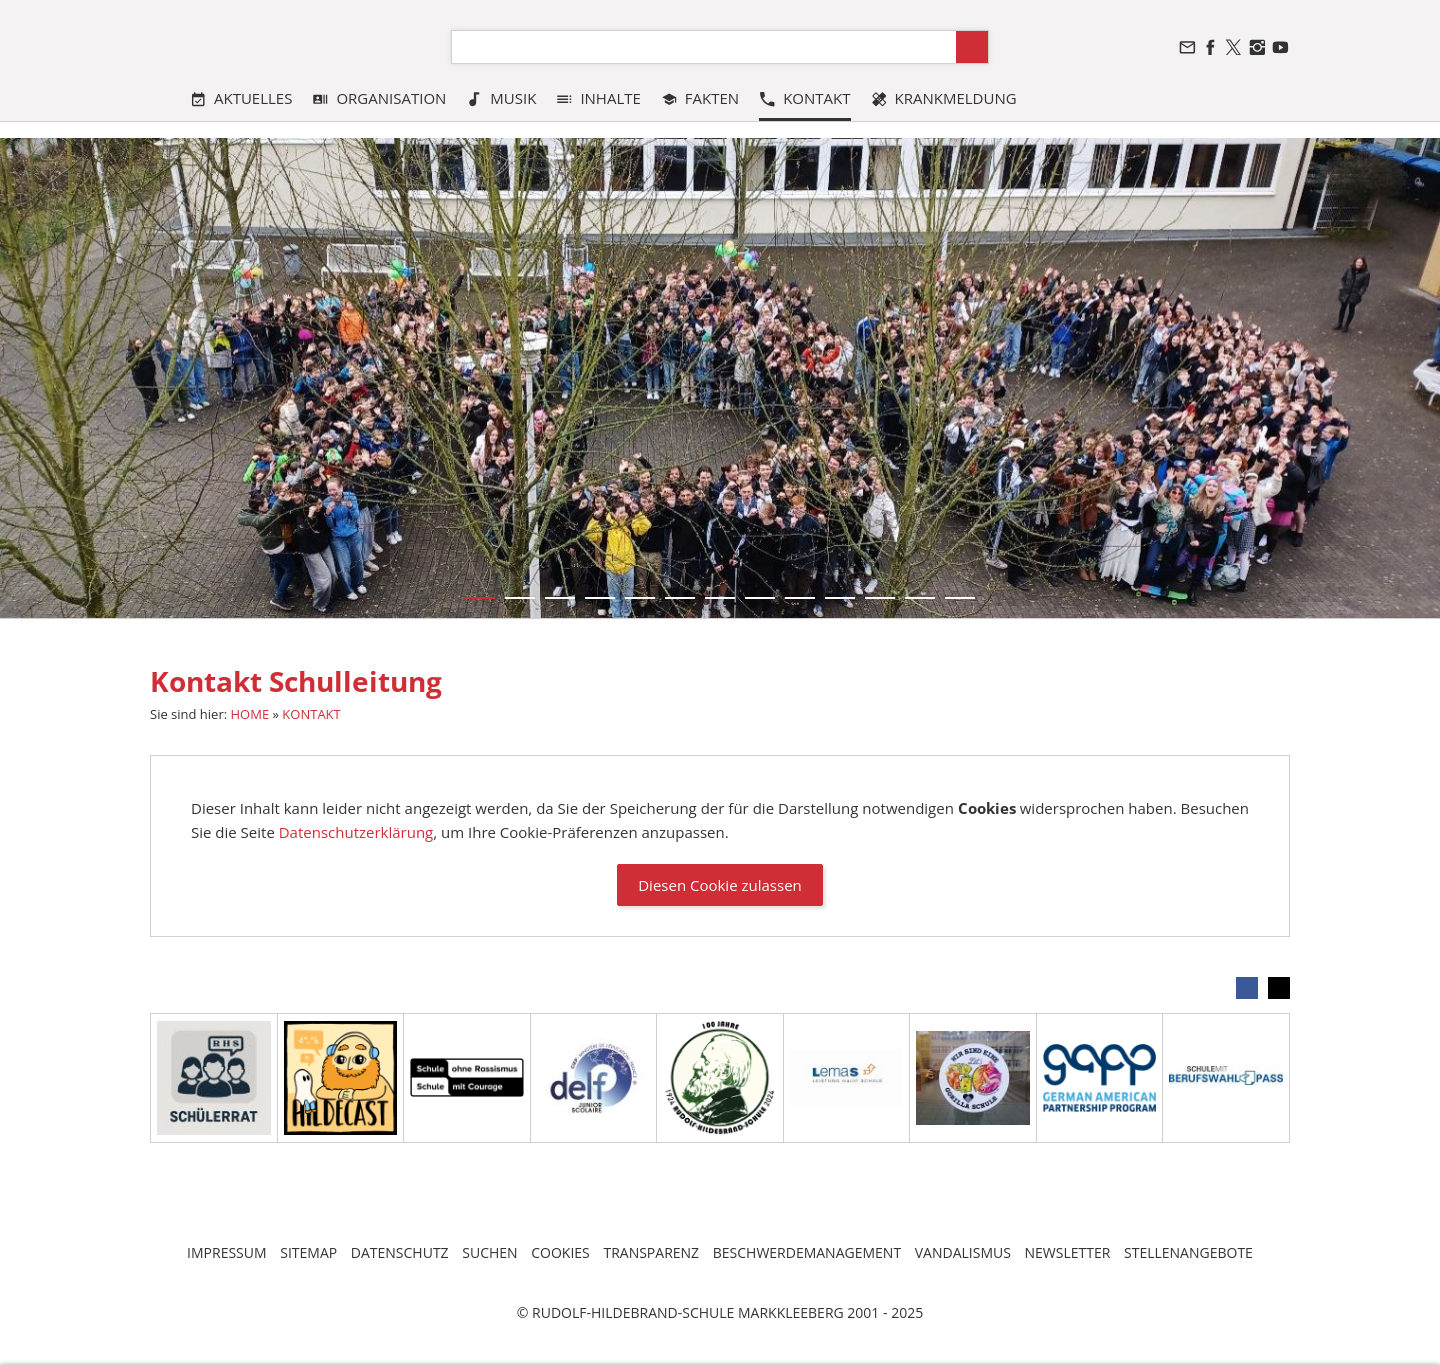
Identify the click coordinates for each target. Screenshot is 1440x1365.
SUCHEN (489, 1252)
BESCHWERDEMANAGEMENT (807, 1252)
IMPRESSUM (227, 1252)
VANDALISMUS (963, 1252)
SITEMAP (308, 1252)
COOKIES (560, 1252)
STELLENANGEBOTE (1188, 1252)
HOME (250, 714)
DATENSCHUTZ (400, 1252)
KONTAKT (311, 714)
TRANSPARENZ (651, 1252)
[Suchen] (704, 47)
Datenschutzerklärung (356, 832)
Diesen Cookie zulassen (720, 885)
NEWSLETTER (1068, 1252)
